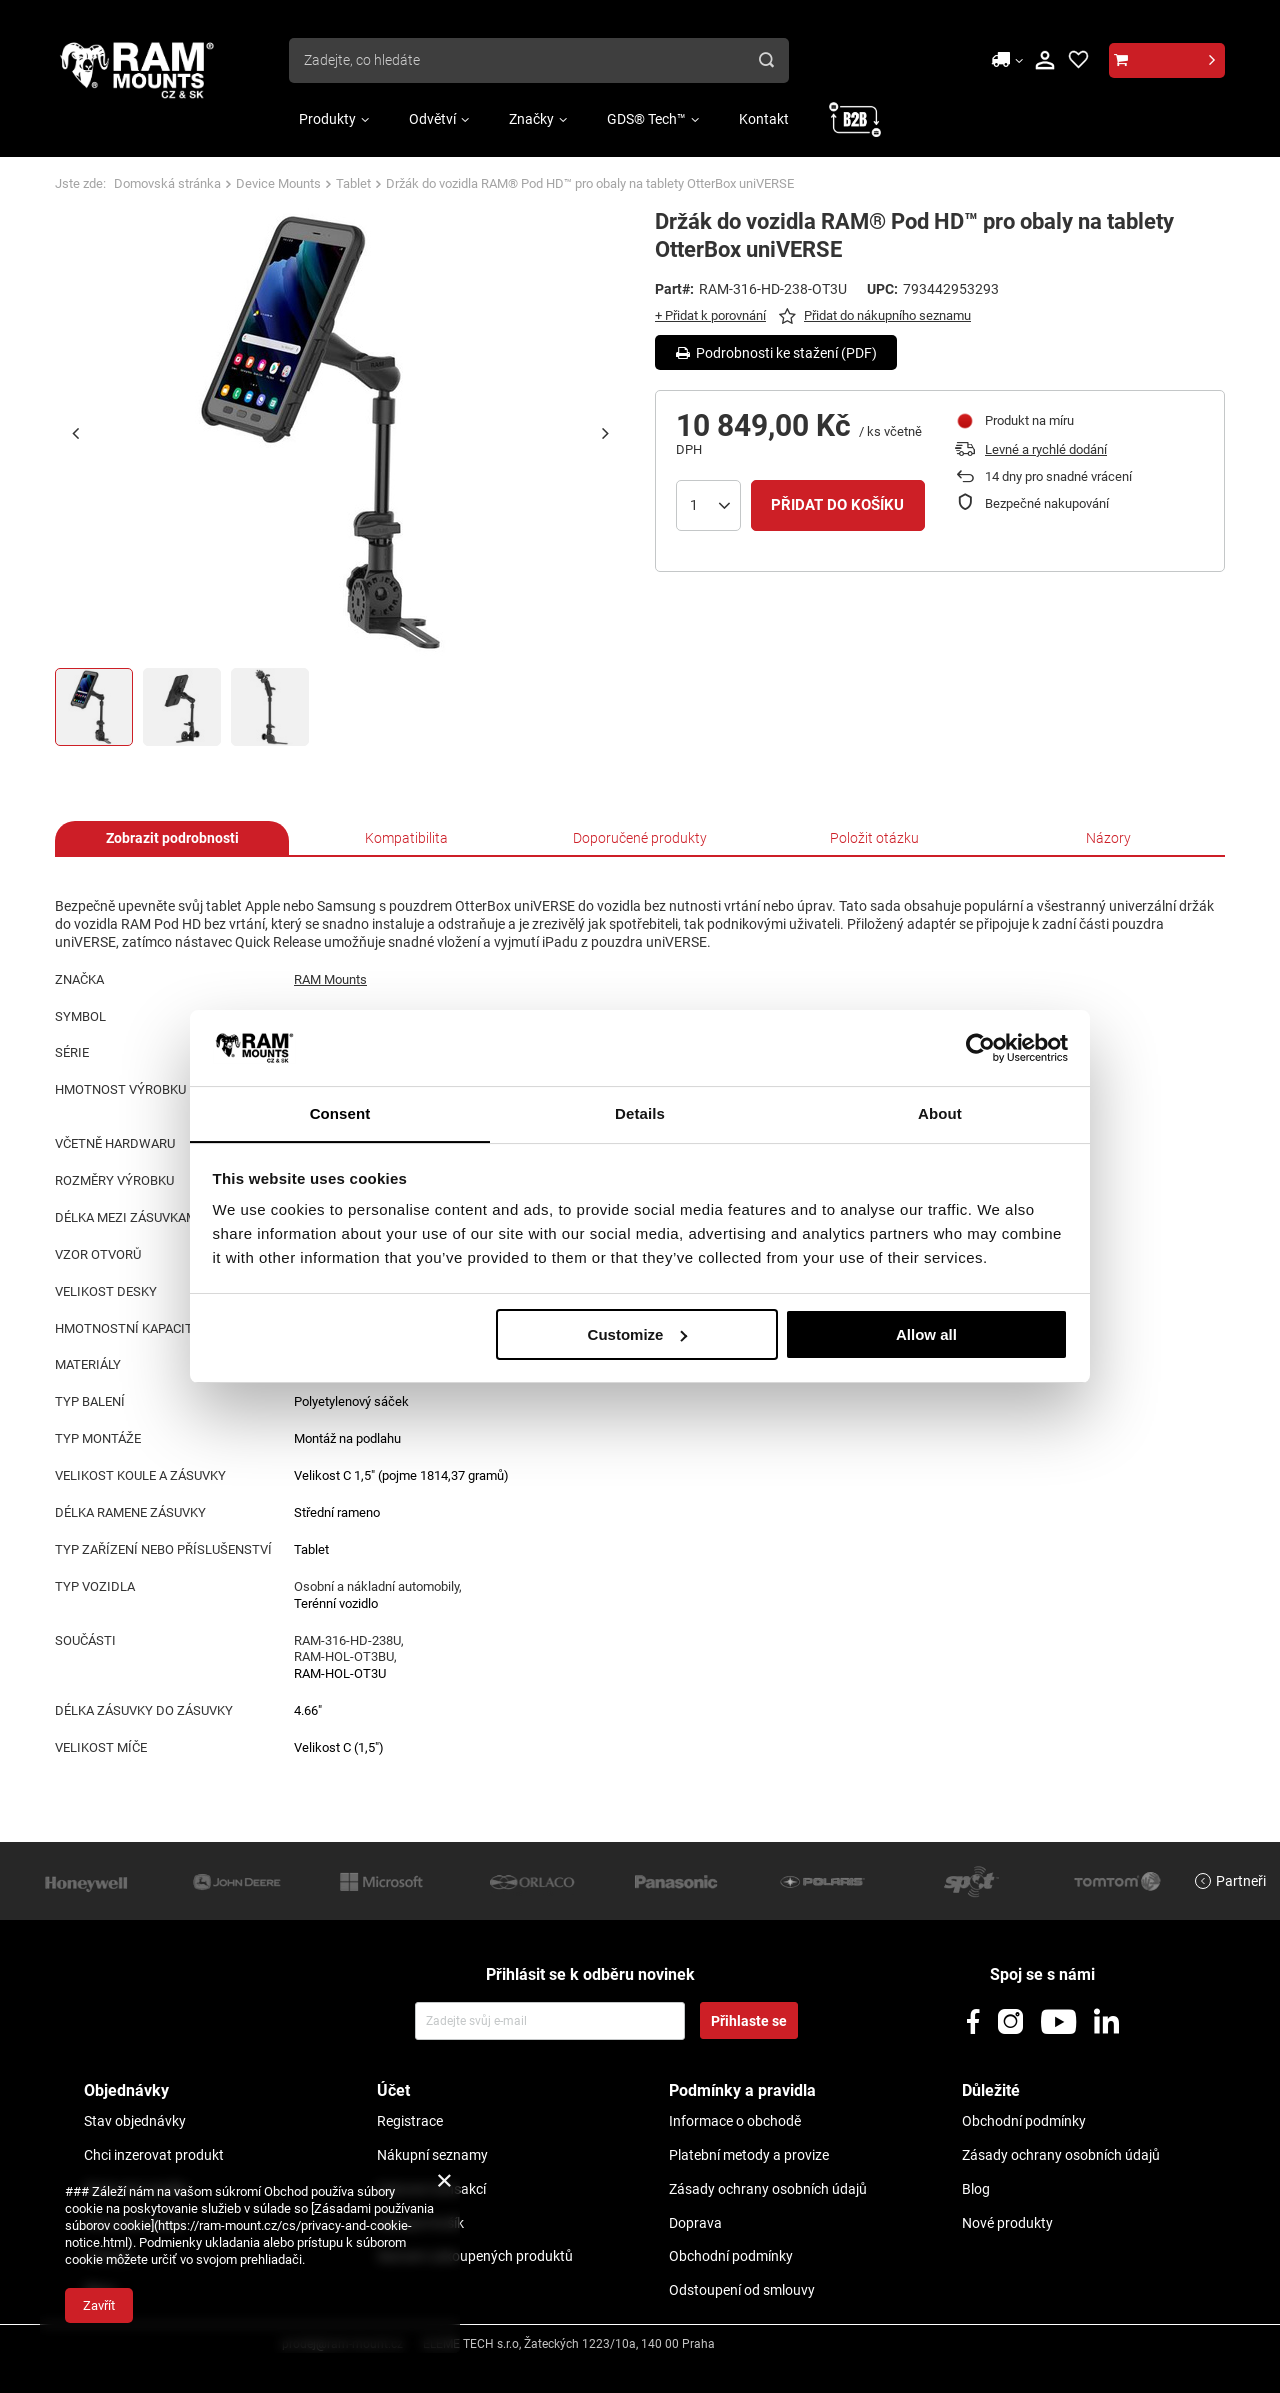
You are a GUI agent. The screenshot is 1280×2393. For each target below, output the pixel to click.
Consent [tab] (340, 1113)
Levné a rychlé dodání (1046, 449)
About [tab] (940, 1113)
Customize (638, 1334)
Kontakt (764, 119)
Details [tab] (640, 1113)
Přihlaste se (749, 2021)
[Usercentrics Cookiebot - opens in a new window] (980, 1047)
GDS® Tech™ (646, 119)
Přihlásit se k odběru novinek (590, 1974)
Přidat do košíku (837, 505)
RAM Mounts (330, 979)
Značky (531, 119)
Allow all (926, 1334)
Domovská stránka (167, 183)
